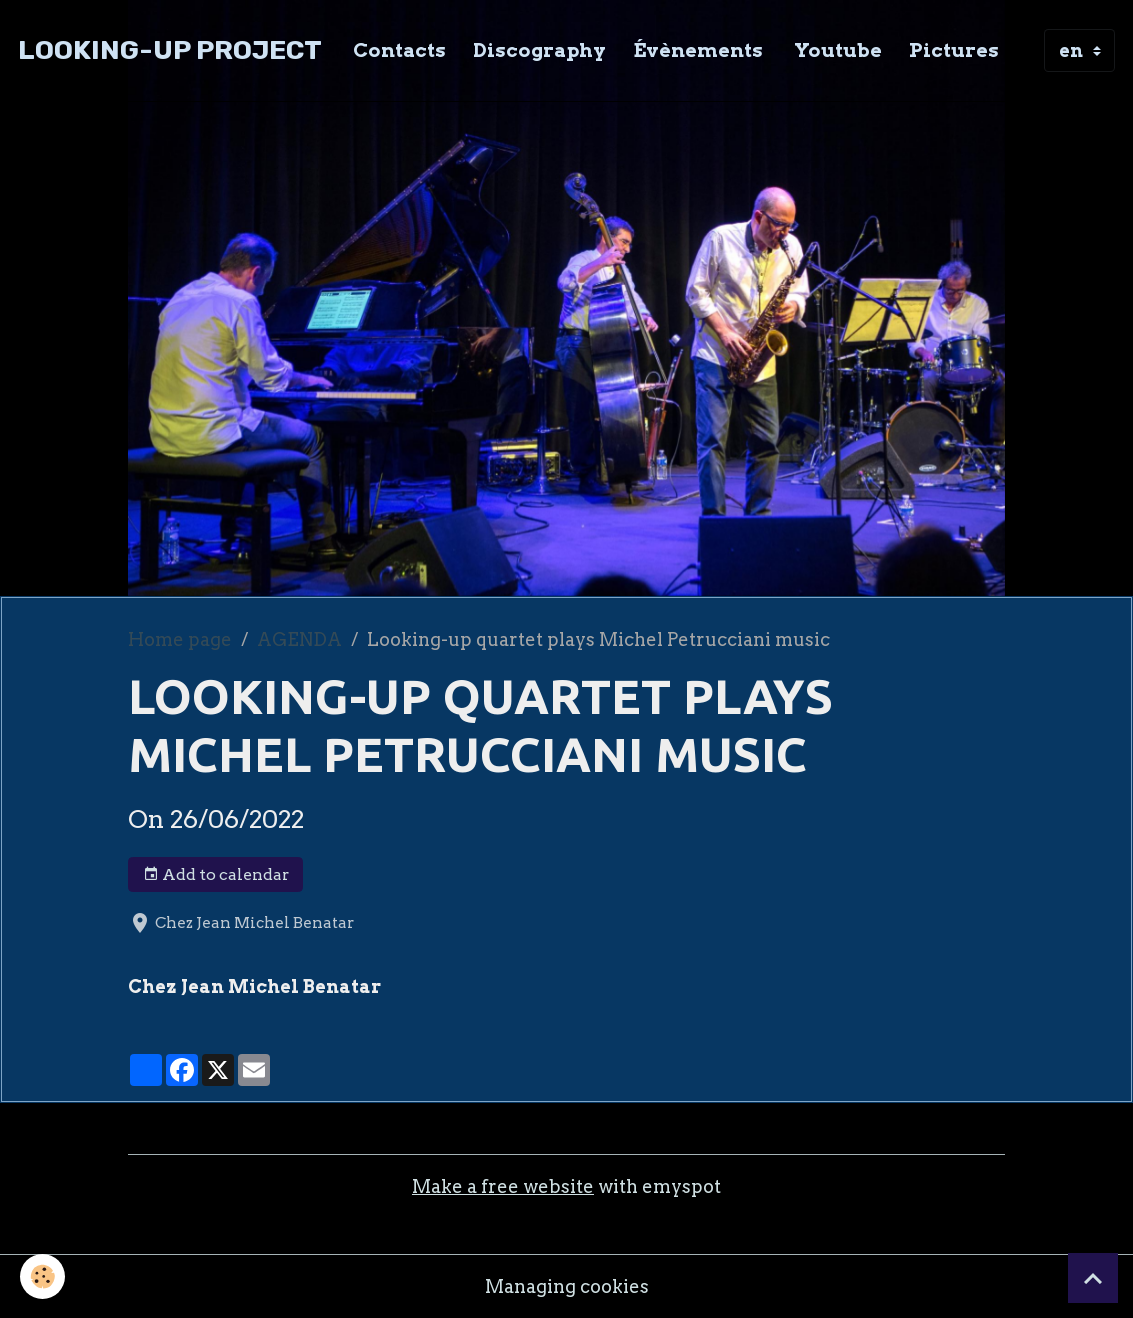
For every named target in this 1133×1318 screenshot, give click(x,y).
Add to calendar (216, 875)
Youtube (836, 50)
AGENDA (299, 639)
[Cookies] (42, 1276)
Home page (180, 639)
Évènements (698, 50)
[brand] (170, 50)
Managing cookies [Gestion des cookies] (567, 1286)
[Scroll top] (1093, 1278)
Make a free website (503, 1186)
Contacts (399, 50)
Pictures (954, 50)
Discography (539, 50)
